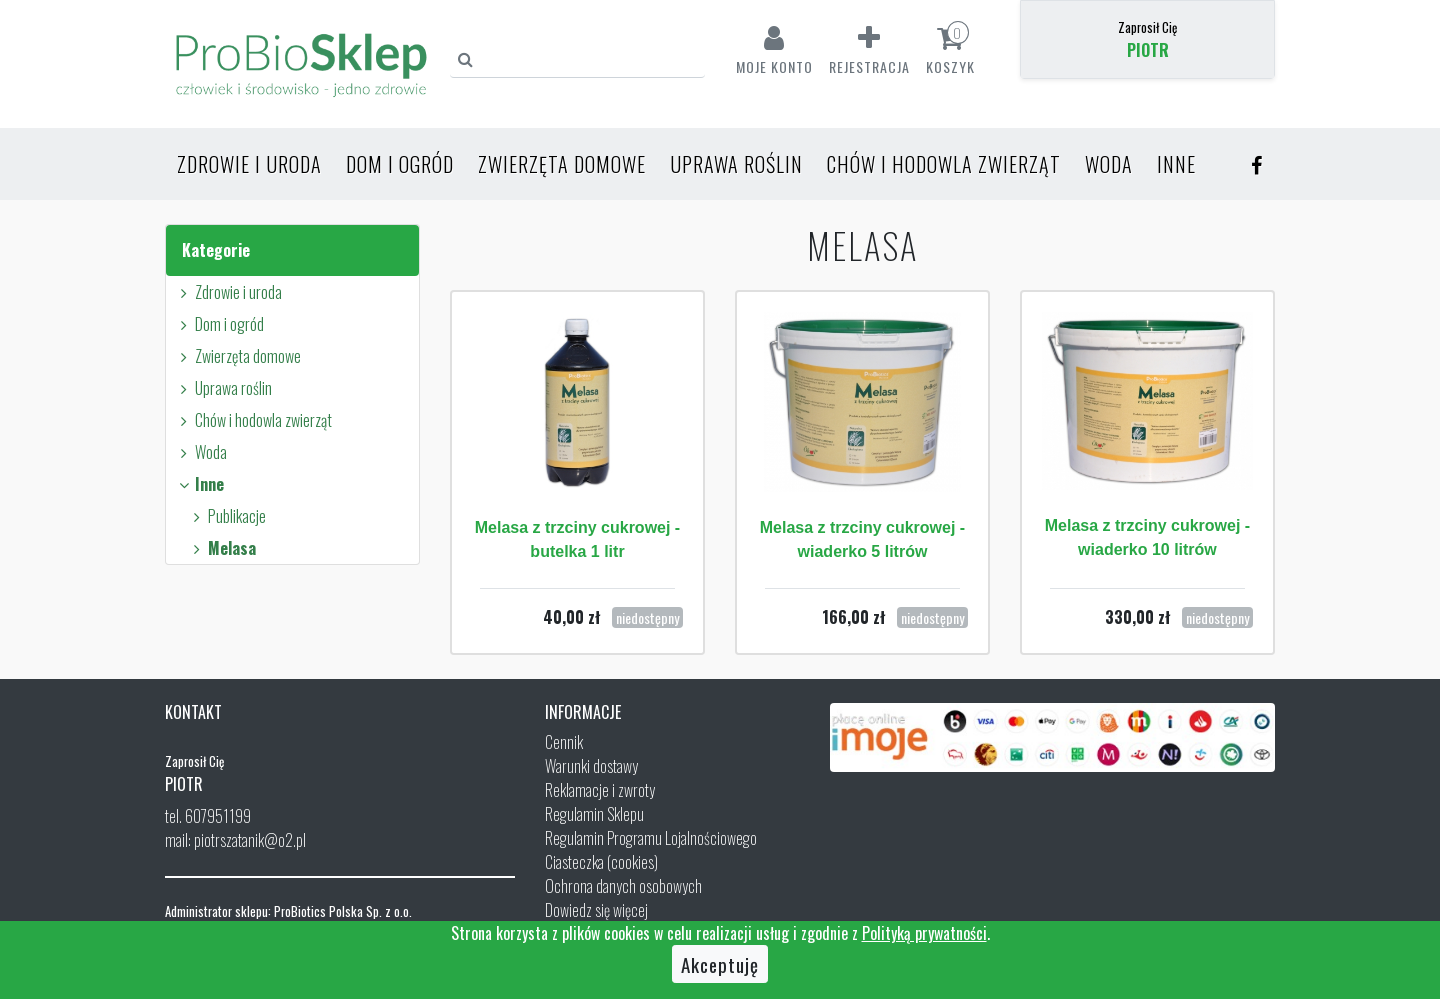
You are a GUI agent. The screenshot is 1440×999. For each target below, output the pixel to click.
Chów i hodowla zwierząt (944, 164)
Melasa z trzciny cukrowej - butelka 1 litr (577, 539)
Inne (1176, 164)
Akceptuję (720, 964)
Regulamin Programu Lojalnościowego (651, 838)
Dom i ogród (400, 164)
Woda (1109, 164)
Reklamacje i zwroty (600, 790)
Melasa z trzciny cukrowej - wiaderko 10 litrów (1147, 537)
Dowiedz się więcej (596, 910)
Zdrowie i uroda (249, 164)
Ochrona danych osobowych (623, 886)
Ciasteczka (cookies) (601, 862)
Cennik (564, 742)
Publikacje (226, 516)
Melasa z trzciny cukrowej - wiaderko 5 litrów (862, 539)
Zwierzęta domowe (562, 164)
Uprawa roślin (736, 164)
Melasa (221, 548)
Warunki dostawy (591, 766)
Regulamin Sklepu (594, 814)
